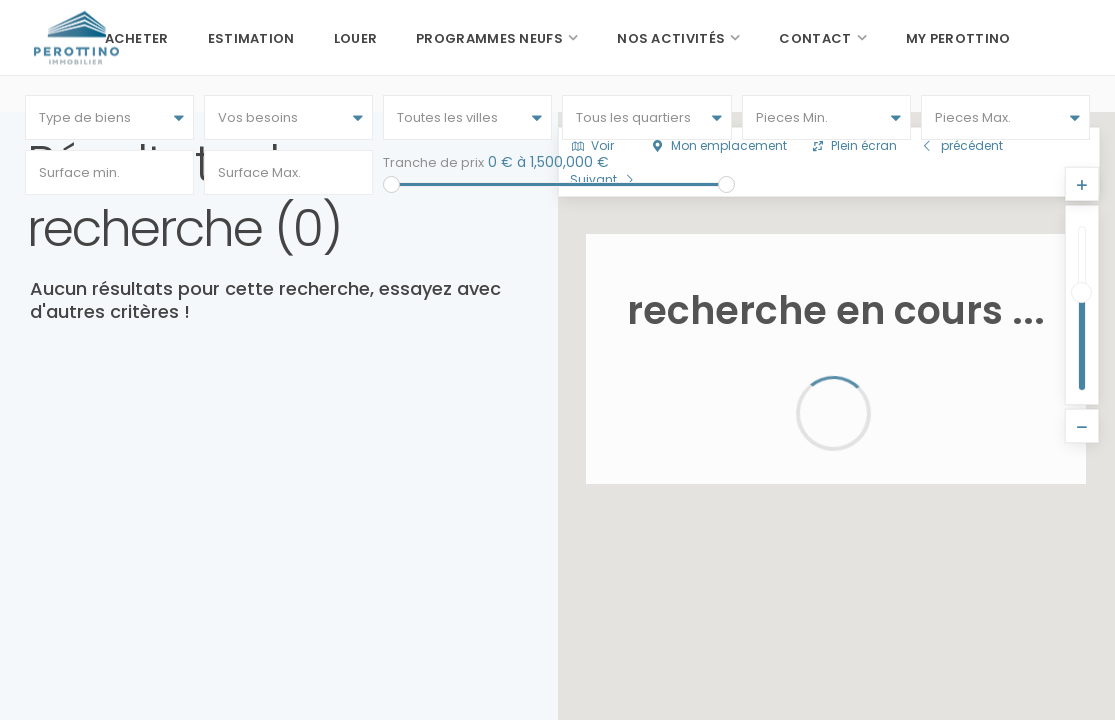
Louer (356, 38)
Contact (815, 38)
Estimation (251, 38)
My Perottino (958, 38)
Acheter (137, 38)
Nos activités (671, 38)
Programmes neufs (489, 38)
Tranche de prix (433, 162)
